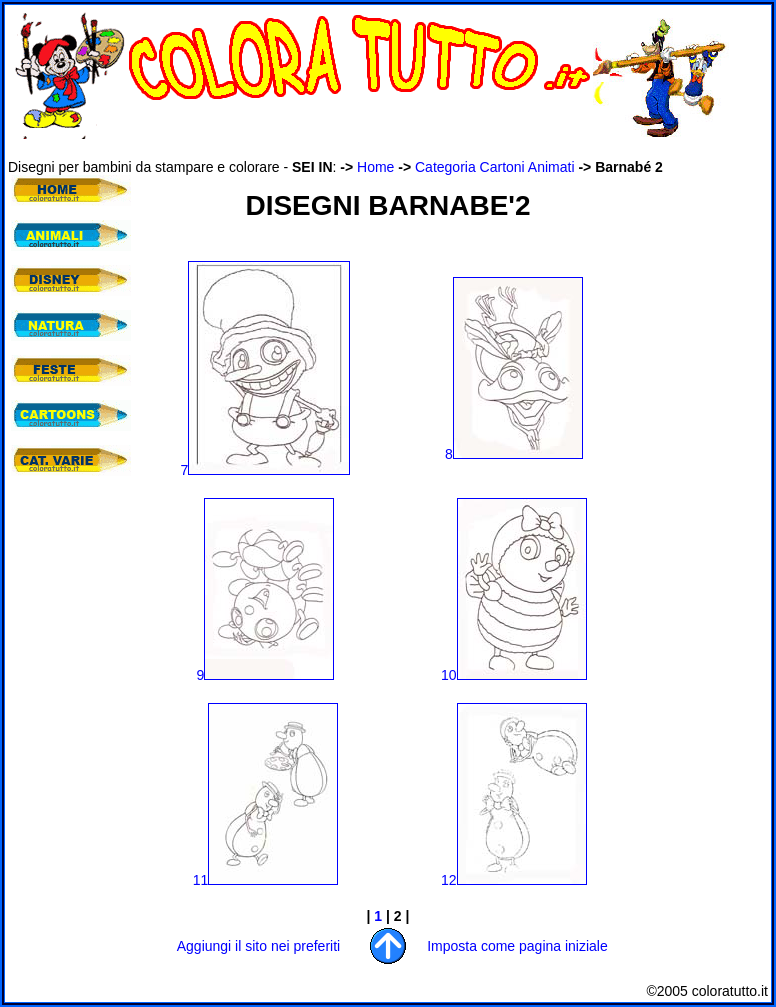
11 (266, 880)
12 (514, 880)
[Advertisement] (68, 610)
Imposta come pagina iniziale (517, 946)
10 (514, 675)
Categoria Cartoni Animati (495, 167)
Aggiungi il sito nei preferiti (258, 946)
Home (375, 167)
